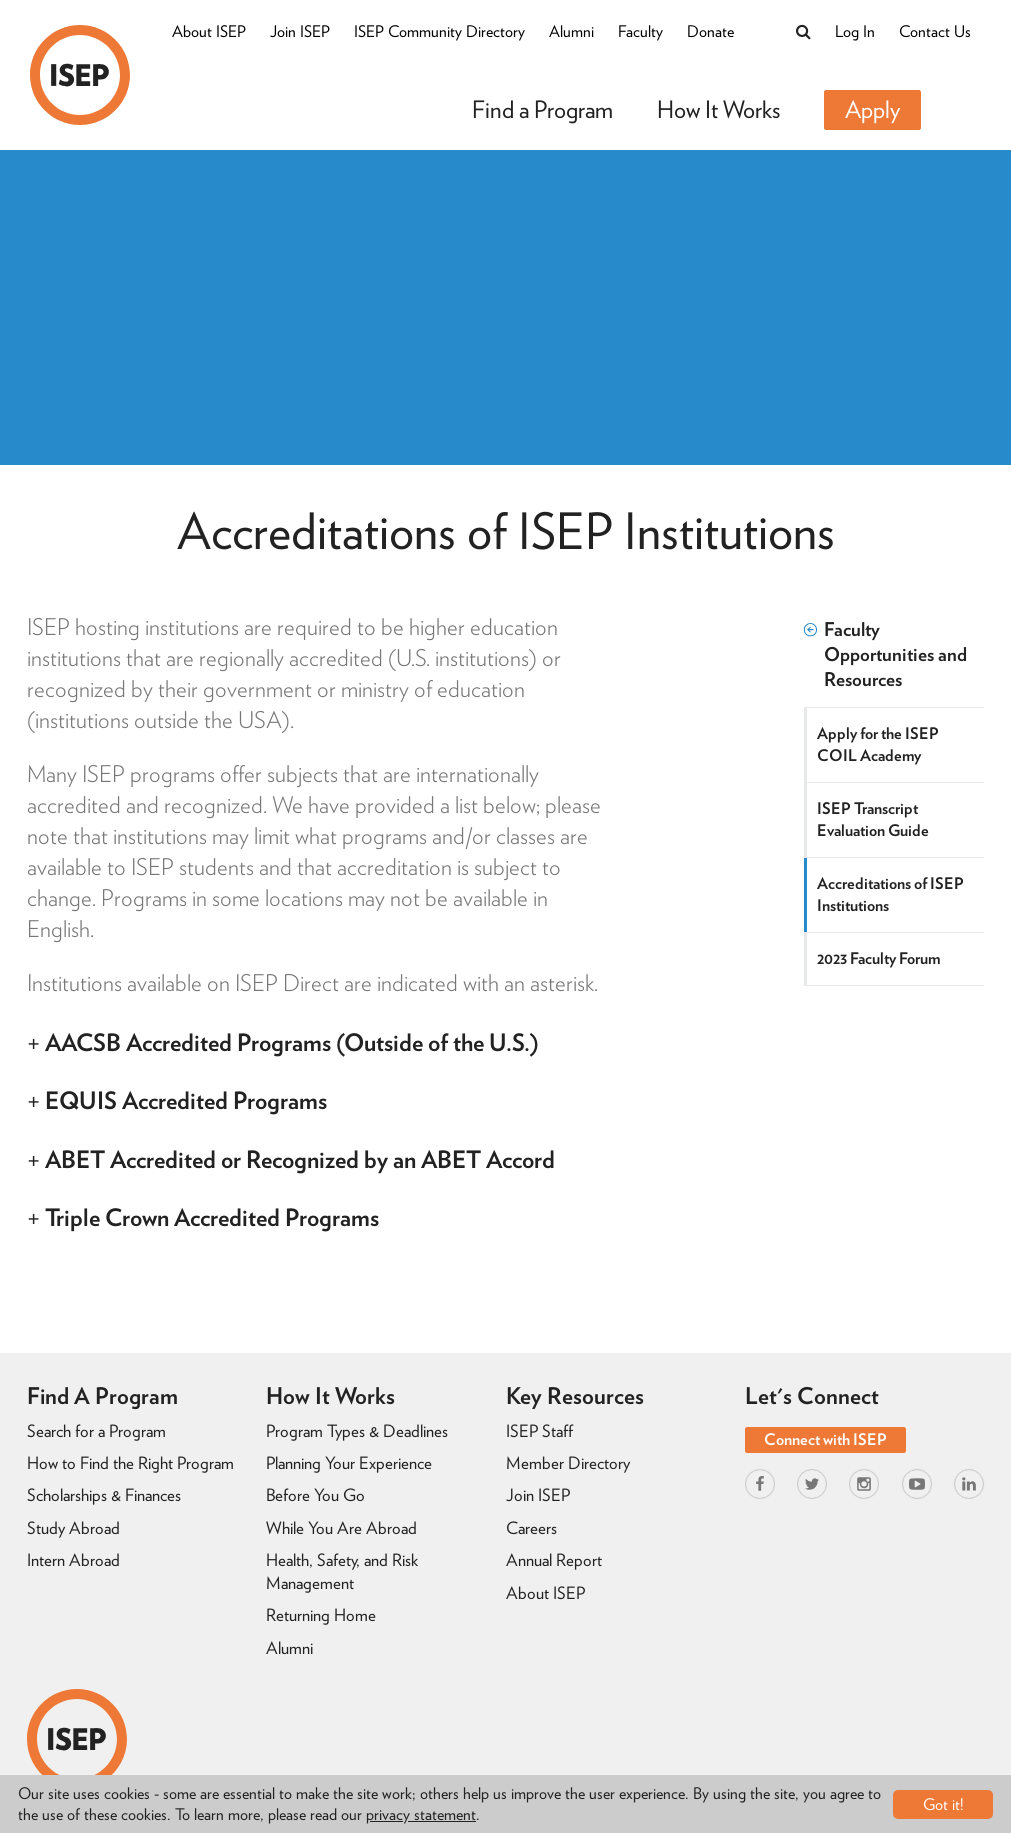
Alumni (571, 31)
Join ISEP (300, 31)
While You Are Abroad (341, 1528)
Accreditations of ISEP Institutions (890, 894)
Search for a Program (96, 1431)
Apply (872, 109)
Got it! (943, 1804)
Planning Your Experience (349, 1463)
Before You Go (315, 1495)
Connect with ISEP (825, 1439)
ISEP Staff (539, 1431)
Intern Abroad (73, 1560)
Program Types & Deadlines (357, 1431)
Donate (710, 31)
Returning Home (321, 1615)
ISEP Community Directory (439, 31)
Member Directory (568, 1463)
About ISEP (209, 31)
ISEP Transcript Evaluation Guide (873, 819)
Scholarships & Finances (104, 1495)
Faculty (640, 31)
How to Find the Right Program (130, 1463)
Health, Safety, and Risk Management (342, 1571)
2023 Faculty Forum (878, 958)
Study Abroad (73, 1528)
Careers (531, 1528)
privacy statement (421, 1814)
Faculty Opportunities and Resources (885, 654)
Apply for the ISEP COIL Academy (878, 744)
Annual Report (554, 1560)
